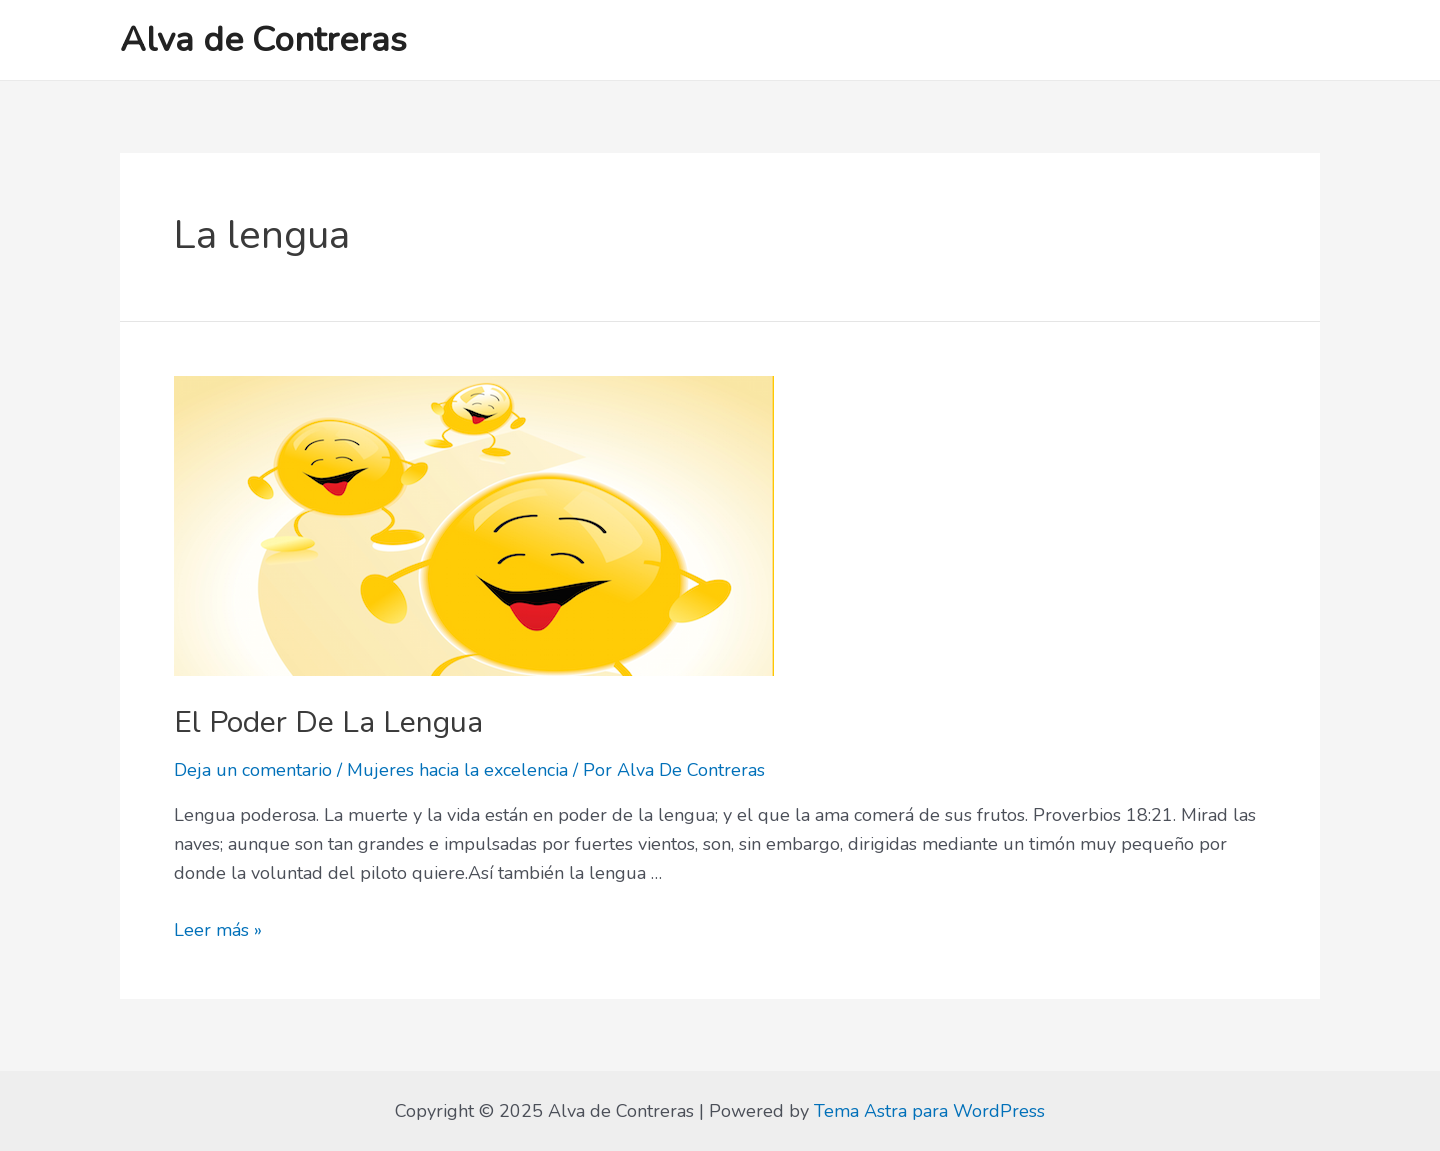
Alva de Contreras (263, 39)
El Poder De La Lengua (328, 722)
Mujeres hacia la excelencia (457, 770)
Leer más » (218, 930)
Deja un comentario (253, 770)
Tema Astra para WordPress (929, 1111)
